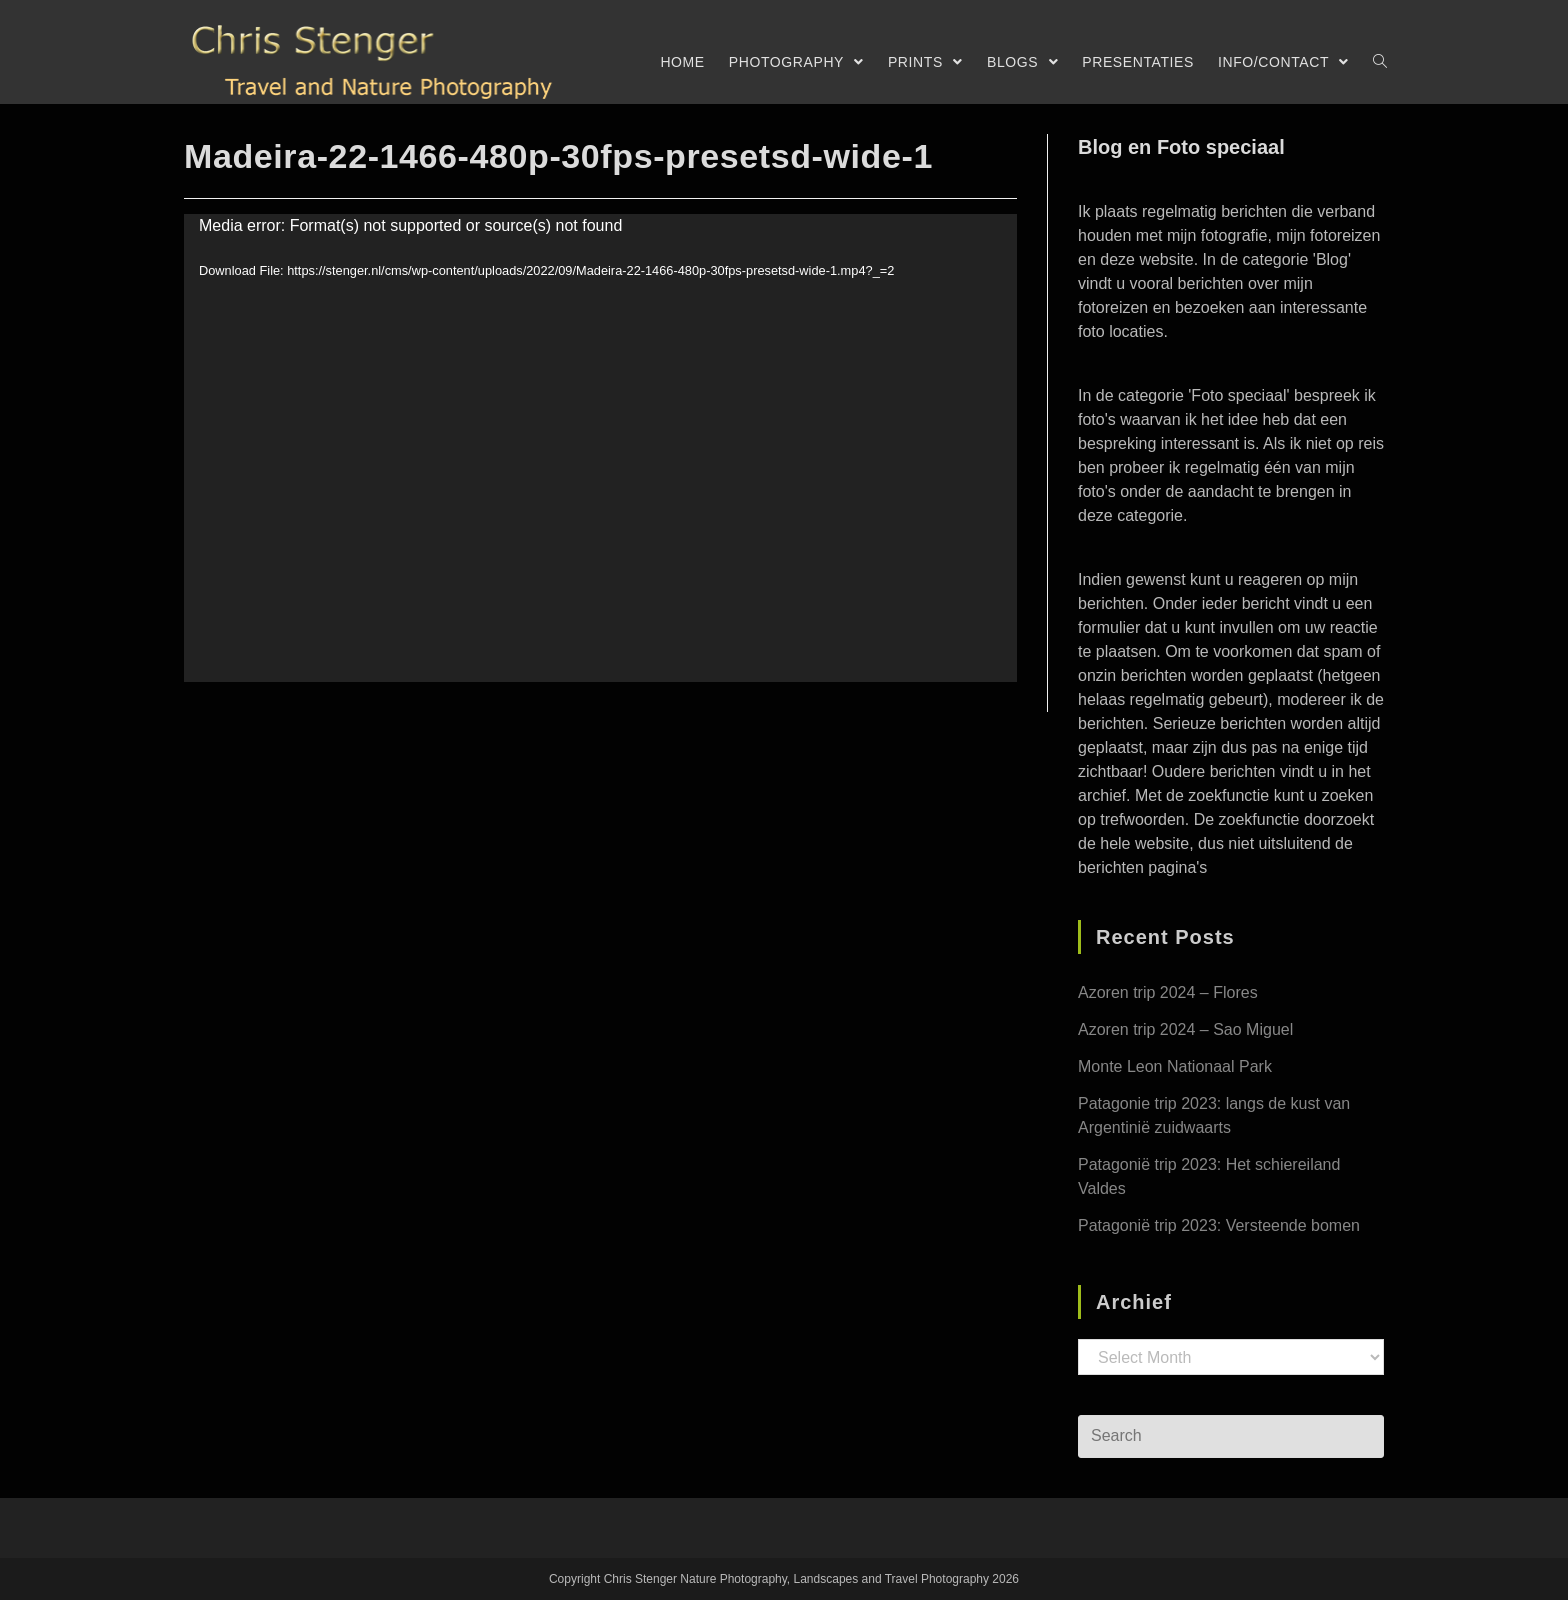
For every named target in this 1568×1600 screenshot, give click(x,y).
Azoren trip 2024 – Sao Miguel (1185, 1029)
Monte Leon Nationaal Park (1175, 1066)
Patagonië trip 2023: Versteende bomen (1219, 1225)
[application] (600, 448)
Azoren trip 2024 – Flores (1168, 992)
